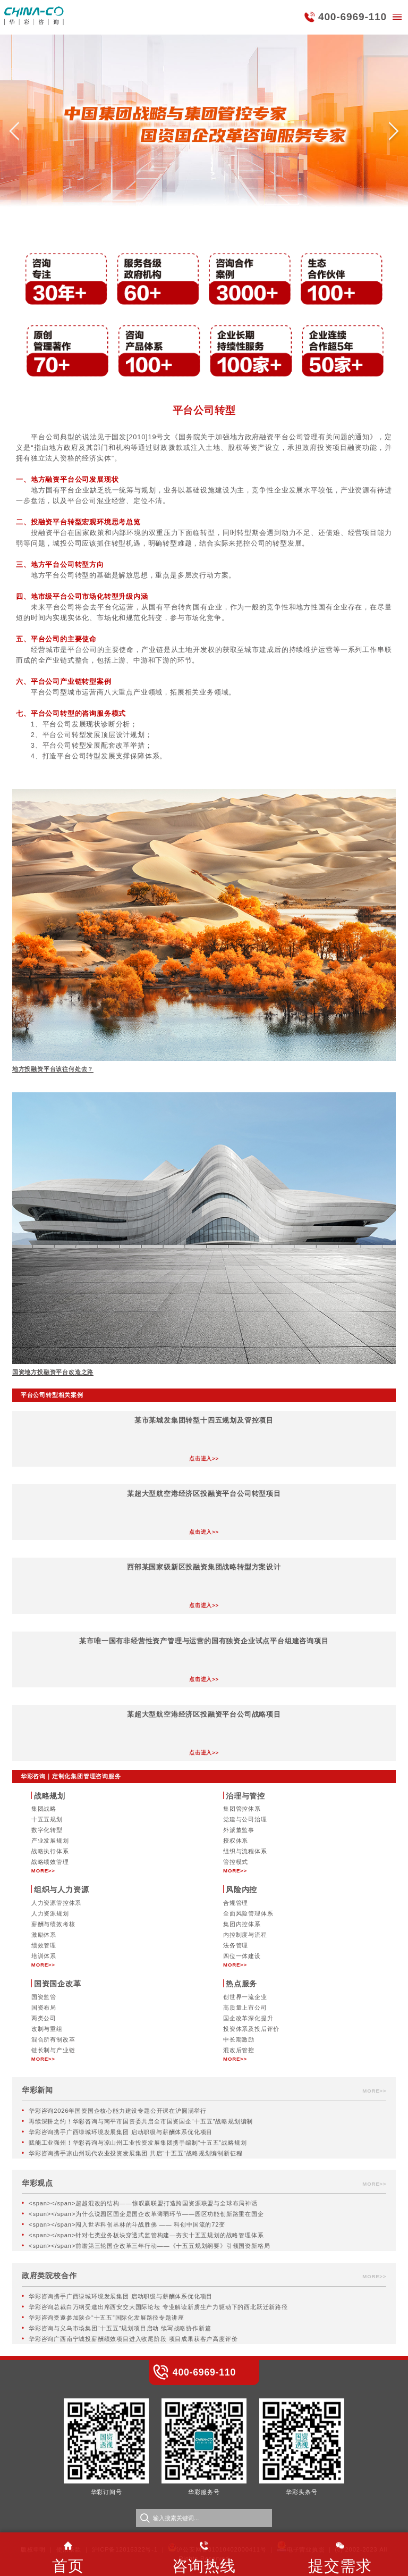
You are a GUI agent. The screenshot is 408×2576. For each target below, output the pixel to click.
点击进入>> (204, 1458)
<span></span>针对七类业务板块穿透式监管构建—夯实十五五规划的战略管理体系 (146, 2235)
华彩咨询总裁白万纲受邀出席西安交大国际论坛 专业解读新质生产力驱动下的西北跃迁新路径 (158, 2307)
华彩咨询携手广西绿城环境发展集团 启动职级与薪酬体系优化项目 (120, 2132)
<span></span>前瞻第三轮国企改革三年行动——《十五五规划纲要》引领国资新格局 (149, 2246)
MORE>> (43, 1871)
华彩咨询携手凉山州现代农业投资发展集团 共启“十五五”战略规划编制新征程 (135, 2153)
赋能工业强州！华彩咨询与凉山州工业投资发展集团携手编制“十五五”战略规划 (137, 2142)
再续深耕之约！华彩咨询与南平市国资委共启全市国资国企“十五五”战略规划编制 (141, 2121)
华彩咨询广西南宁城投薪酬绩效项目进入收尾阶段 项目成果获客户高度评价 (133, 2339)
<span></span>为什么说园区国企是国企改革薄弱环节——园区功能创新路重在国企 (146, 2214)
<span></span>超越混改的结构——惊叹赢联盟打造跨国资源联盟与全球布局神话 (143, 2203)
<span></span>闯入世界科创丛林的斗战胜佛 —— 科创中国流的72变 (127, 2224)
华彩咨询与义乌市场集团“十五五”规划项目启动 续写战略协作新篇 (120, 2328)
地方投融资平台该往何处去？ (53, 1069)
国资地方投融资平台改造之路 (53, 1372)
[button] (14, 134)
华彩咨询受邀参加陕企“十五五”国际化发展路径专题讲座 (106, 2317)
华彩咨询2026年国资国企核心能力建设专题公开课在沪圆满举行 (118, 2110)
